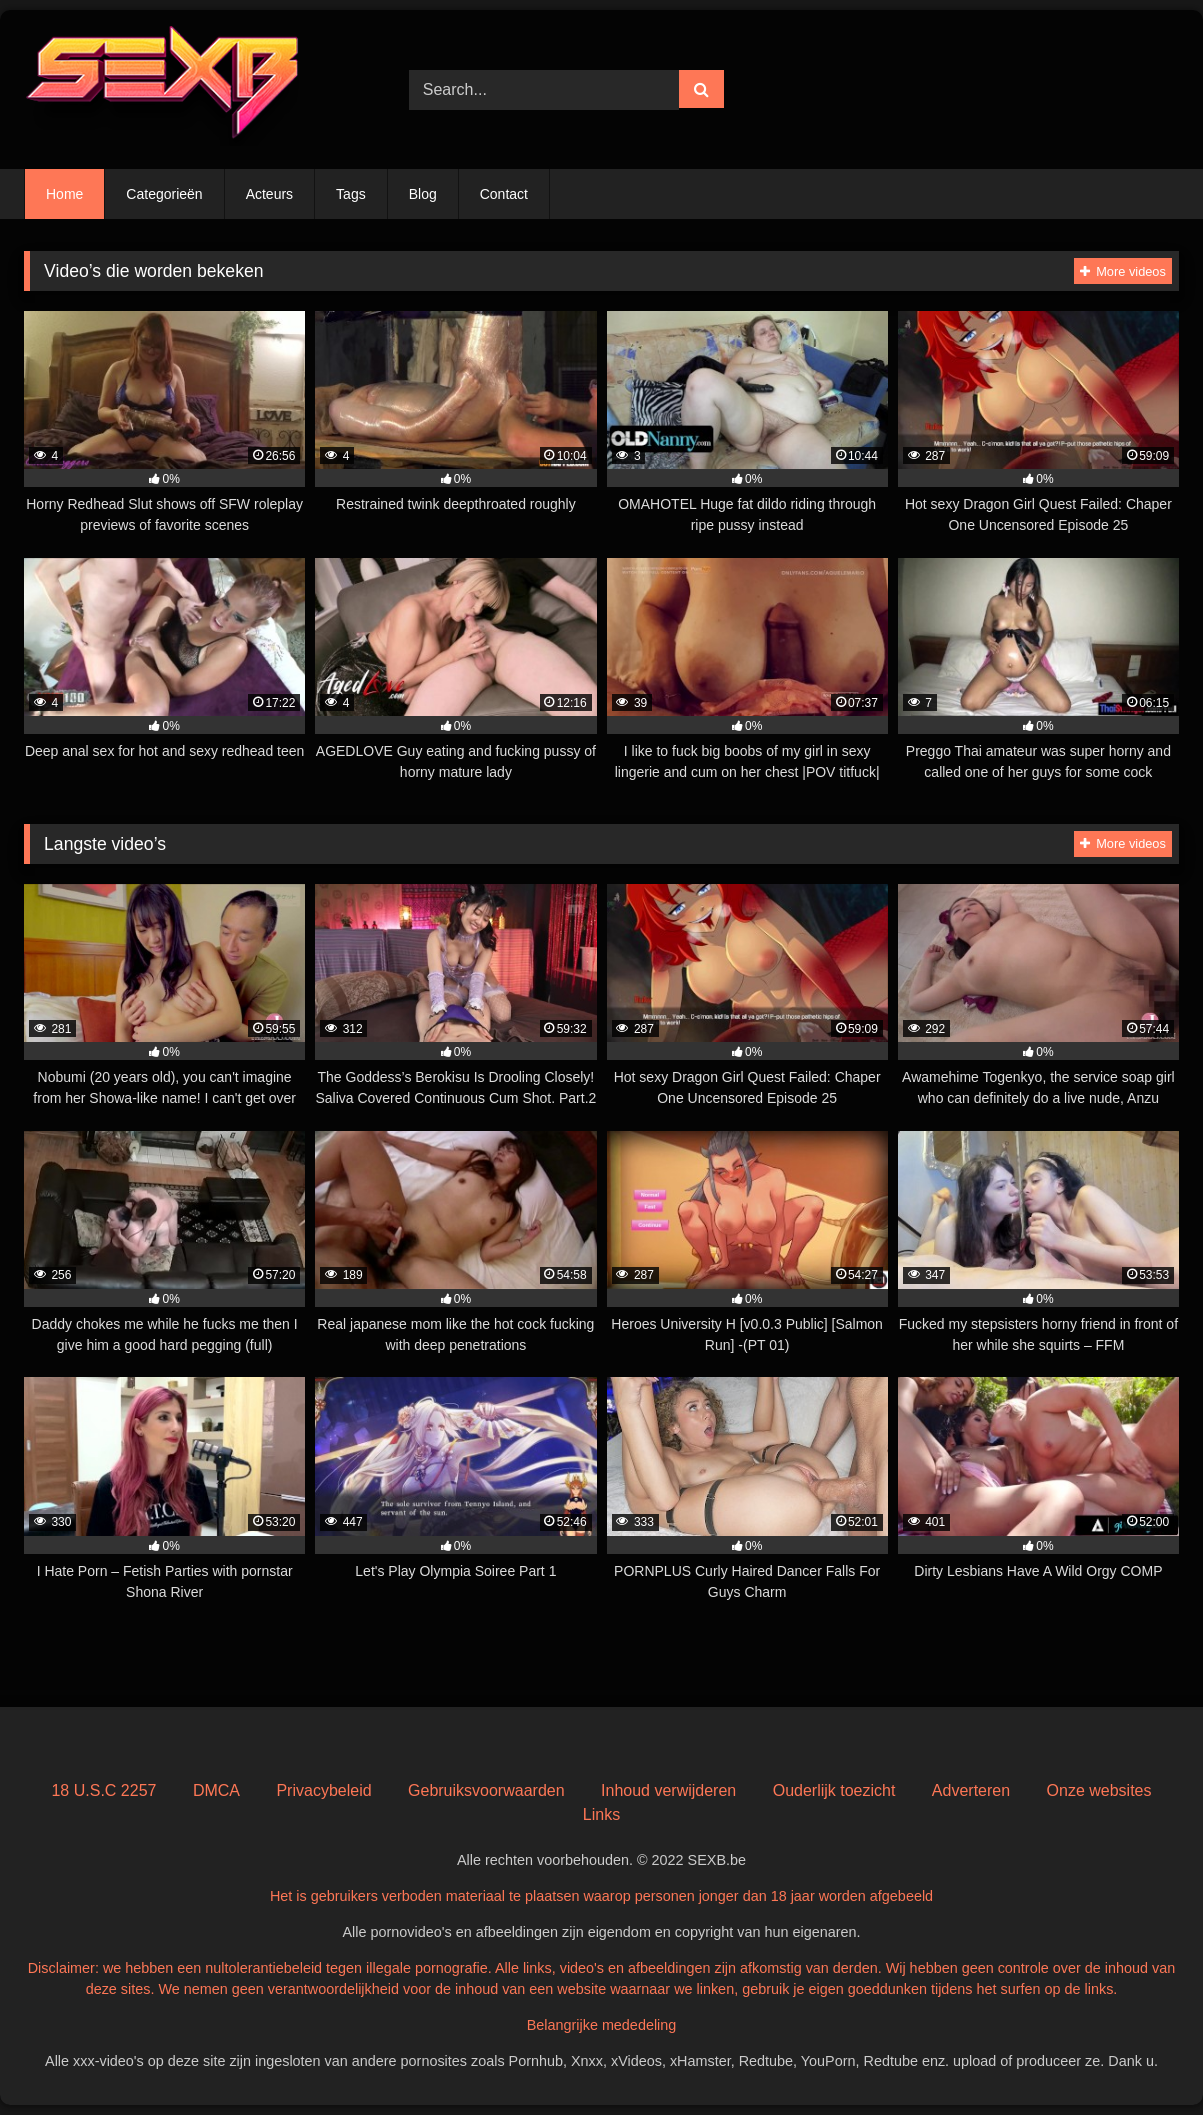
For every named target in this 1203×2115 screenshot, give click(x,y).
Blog (423, 194)
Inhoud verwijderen (668, 1790)
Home (64, 194)
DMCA (216, 1790)
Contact (504, 194)
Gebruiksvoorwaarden (486, 1790)
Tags (351, 194)
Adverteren (971, 1790)
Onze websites (1099, 1790)
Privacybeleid (323, 1790)
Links (601, 1814)
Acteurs (269, 194)
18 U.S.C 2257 (103, 1790)
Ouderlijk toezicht (834, 1790)
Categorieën (164, 194)
